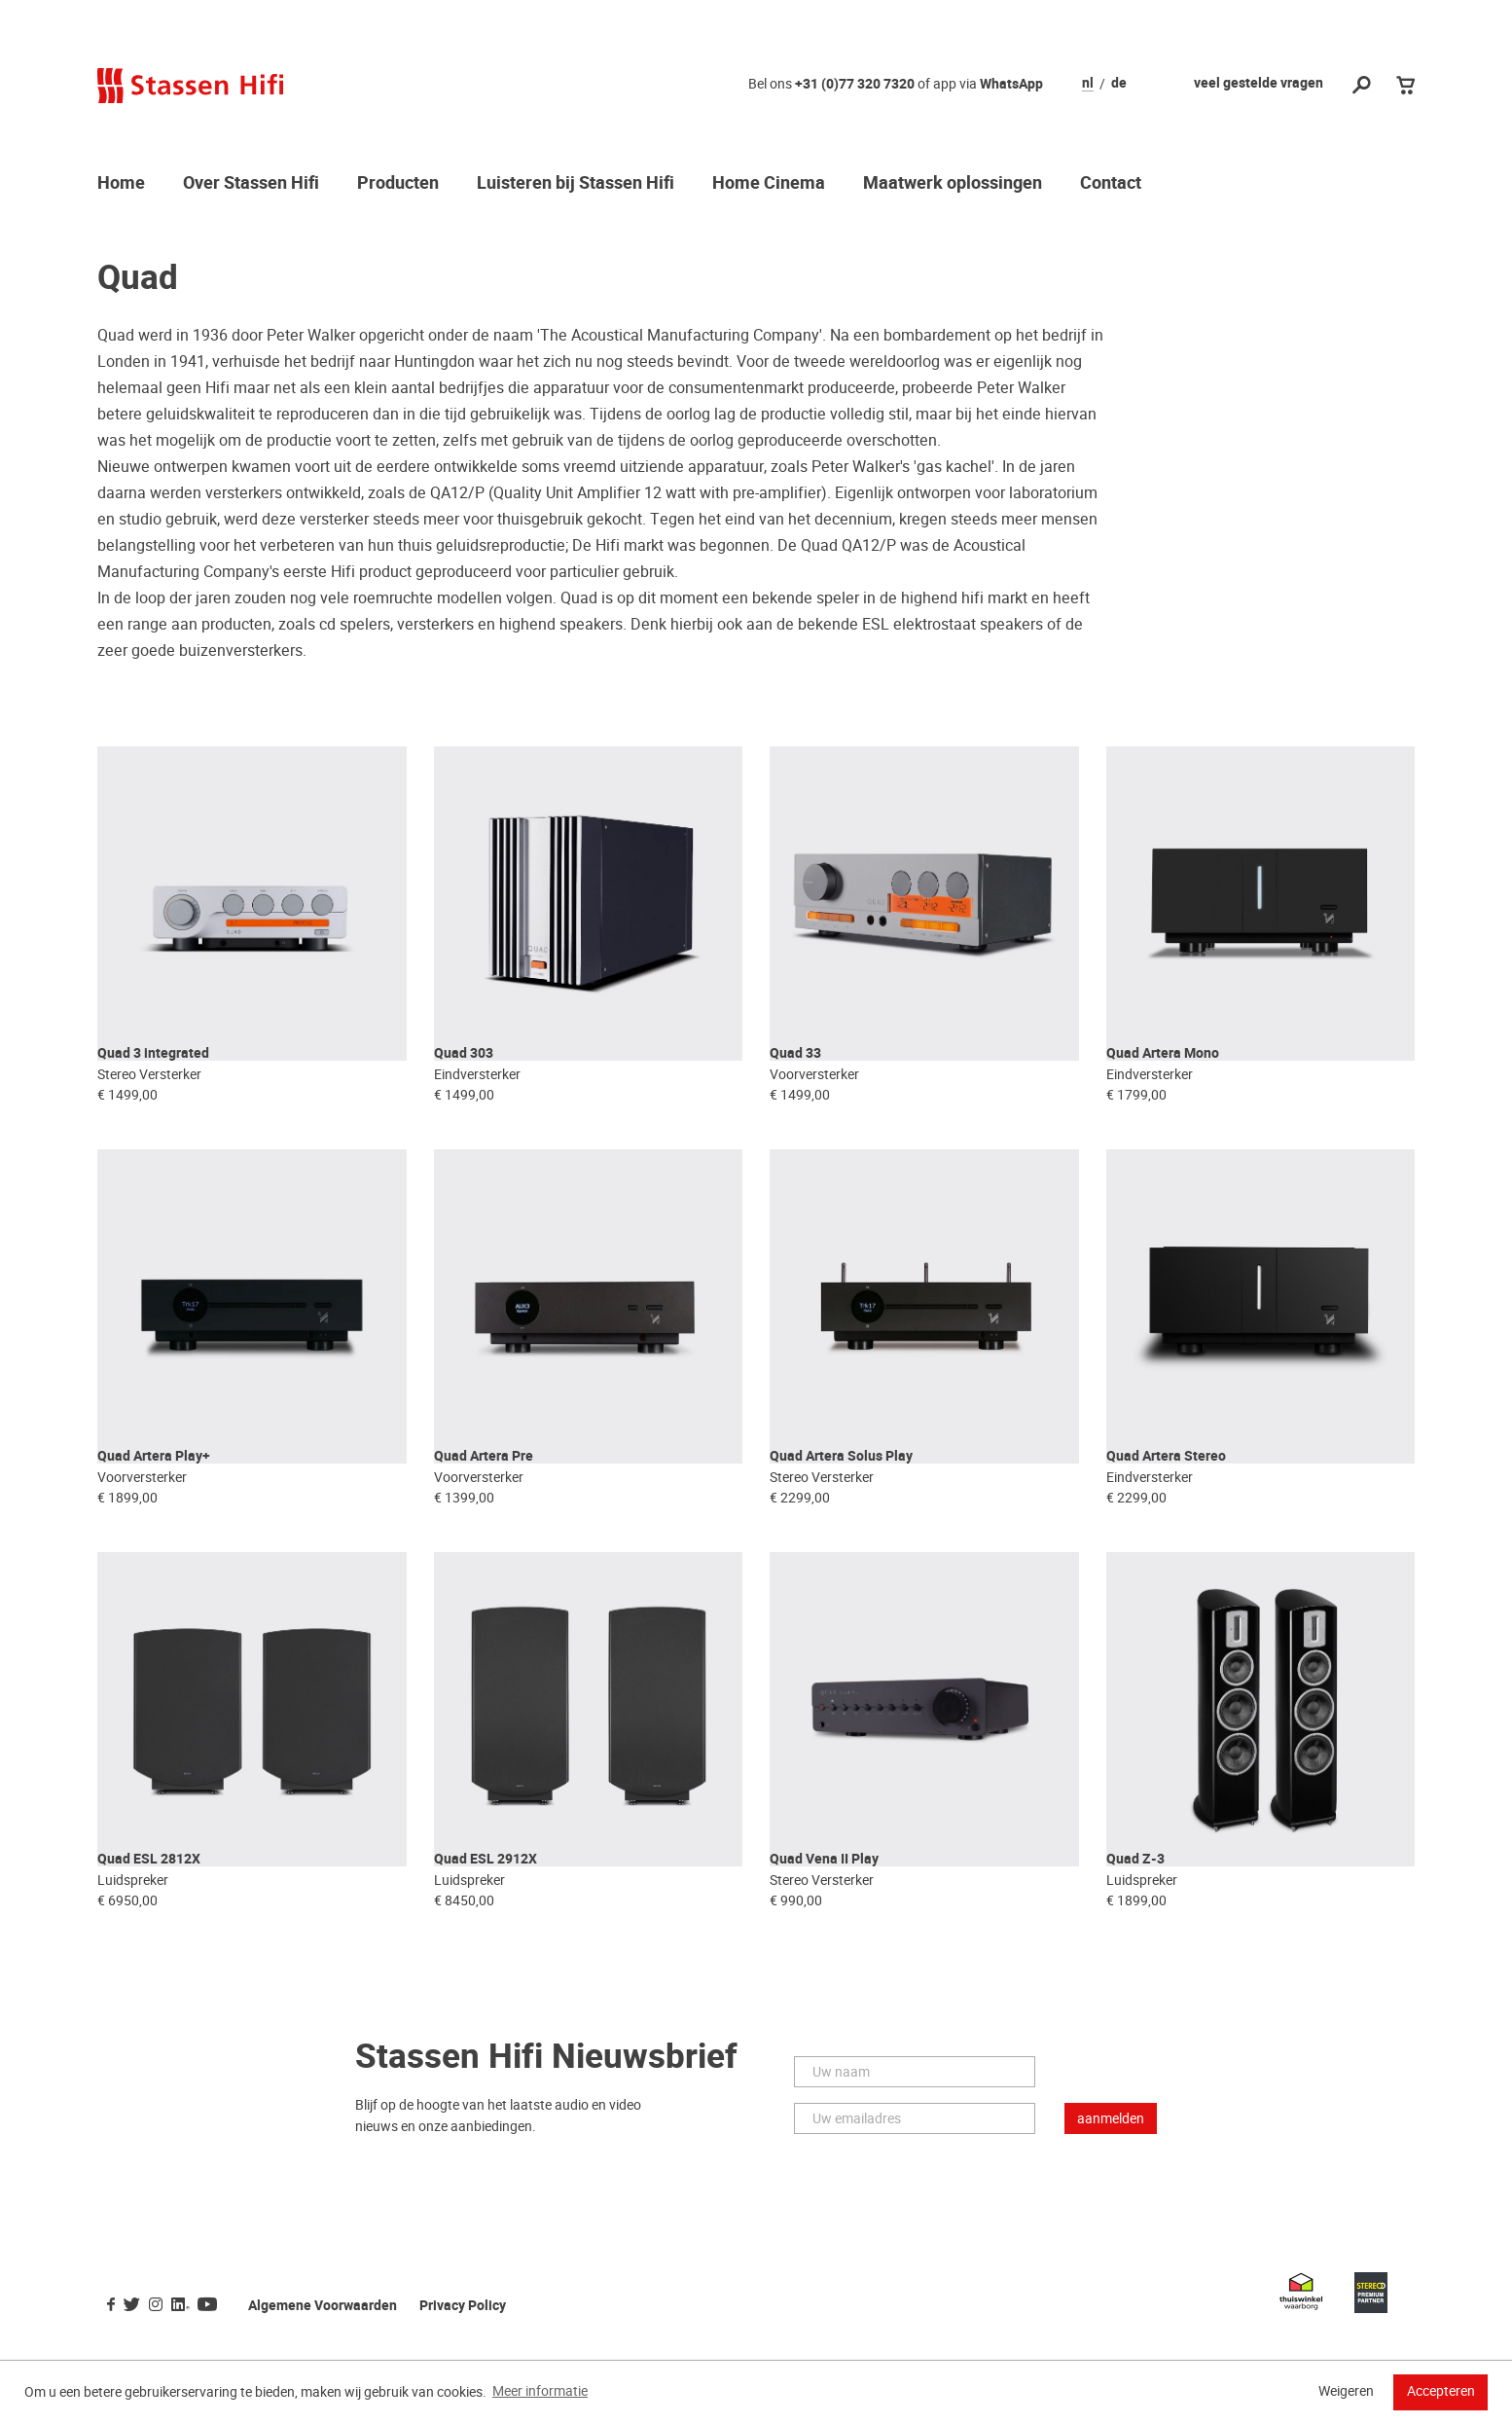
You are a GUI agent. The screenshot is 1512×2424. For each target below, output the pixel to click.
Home (121, 184)
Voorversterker (814, 1101)
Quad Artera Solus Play (841, 1511)
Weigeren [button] (1346, 2391)
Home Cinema (768, 184)
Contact (1110, 184)
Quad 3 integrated (153, 1080)
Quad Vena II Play (824, 1941)
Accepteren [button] (1441, 2391)
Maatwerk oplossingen (952, 184)
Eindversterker (477, 1101)
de (1119, 83)
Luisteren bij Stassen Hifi (575, 184)
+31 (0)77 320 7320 (855, 84)
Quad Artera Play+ (153, 1511)
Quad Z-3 (1135, 1941)
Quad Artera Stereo (1166, 1511)
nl (1088, 83)
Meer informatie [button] (540, 2391)
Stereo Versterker (149, 1101)
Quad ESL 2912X (485, 1941)
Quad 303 (463, 1080)
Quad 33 (795, 1080)
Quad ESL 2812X (148, 1941)
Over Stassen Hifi (251, 184)
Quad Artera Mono (1162, 1080)
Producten (398, 184)
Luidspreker (132, 1962)
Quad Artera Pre (483, 1511)
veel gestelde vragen (1258, 83)
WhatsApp (1011, 84)
